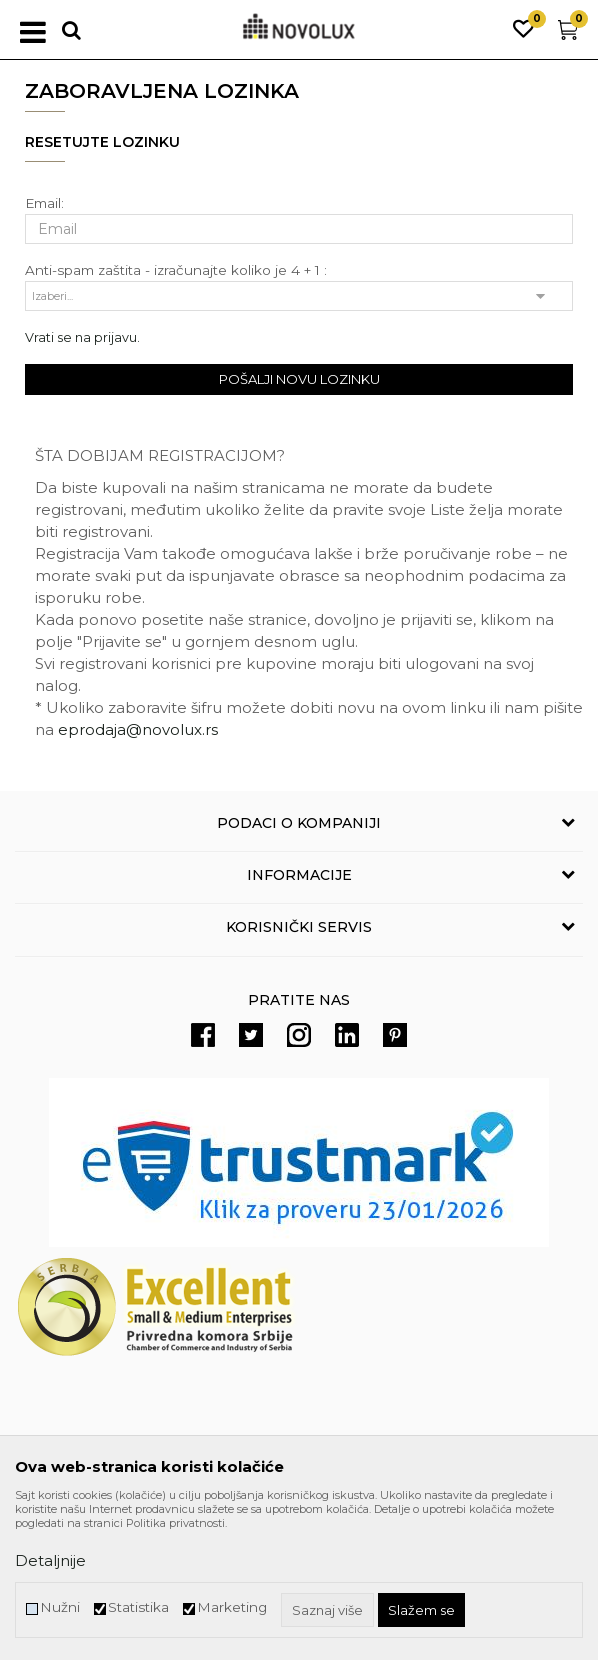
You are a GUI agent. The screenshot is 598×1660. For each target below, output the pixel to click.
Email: (44, 203)
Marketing (232, 1607)
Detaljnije (50, 1560)
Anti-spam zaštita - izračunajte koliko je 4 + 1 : (176, 270)
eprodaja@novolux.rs (138, 729)
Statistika (138, 1607)
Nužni (60, 1607)
